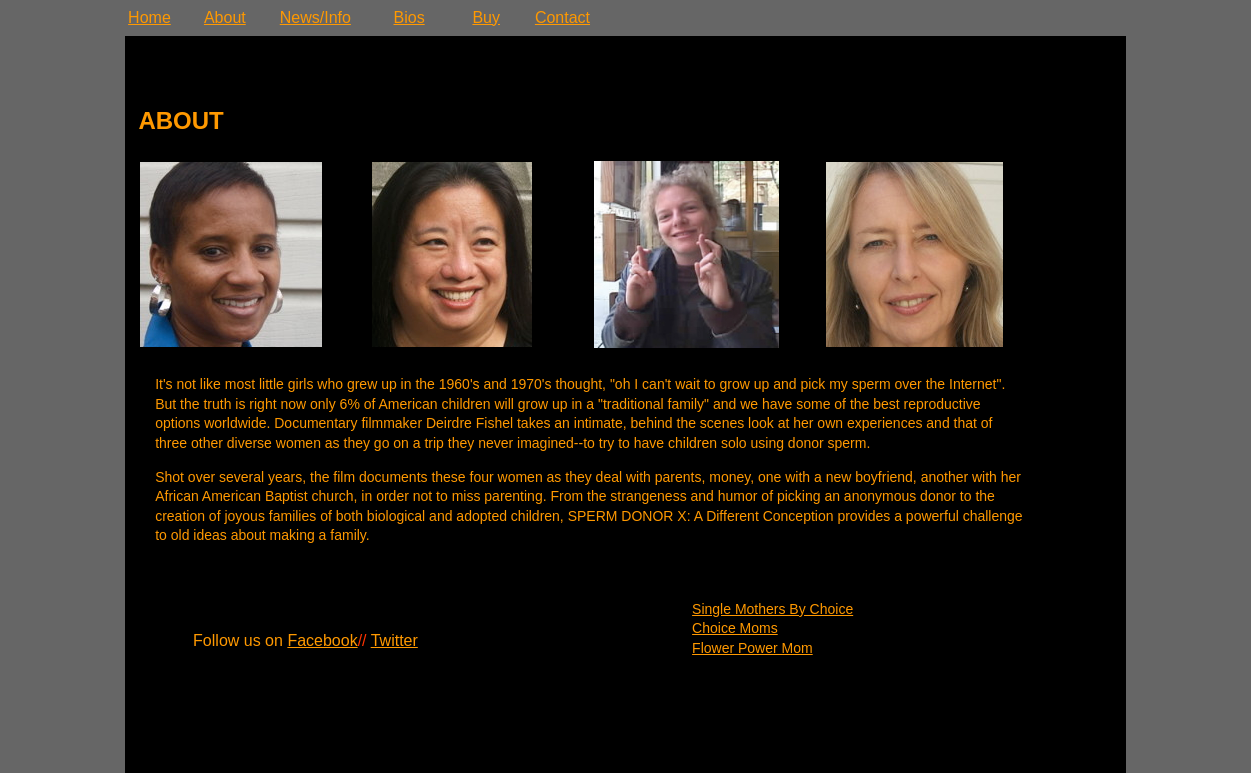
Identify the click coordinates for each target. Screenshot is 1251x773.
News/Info (315, 17)
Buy (486, 17)
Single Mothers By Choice (772, 609)
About (225, 17)
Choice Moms (735, 628)
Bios (409, 17)
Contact (562, 17)
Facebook (322, 640)
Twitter (394, 640)
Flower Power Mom (752, 648)
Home (149, 17)
